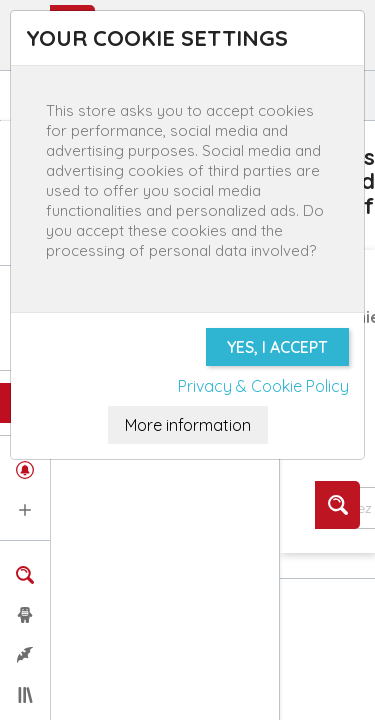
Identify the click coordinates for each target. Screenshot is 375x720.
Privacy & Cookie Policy (263, 386)
